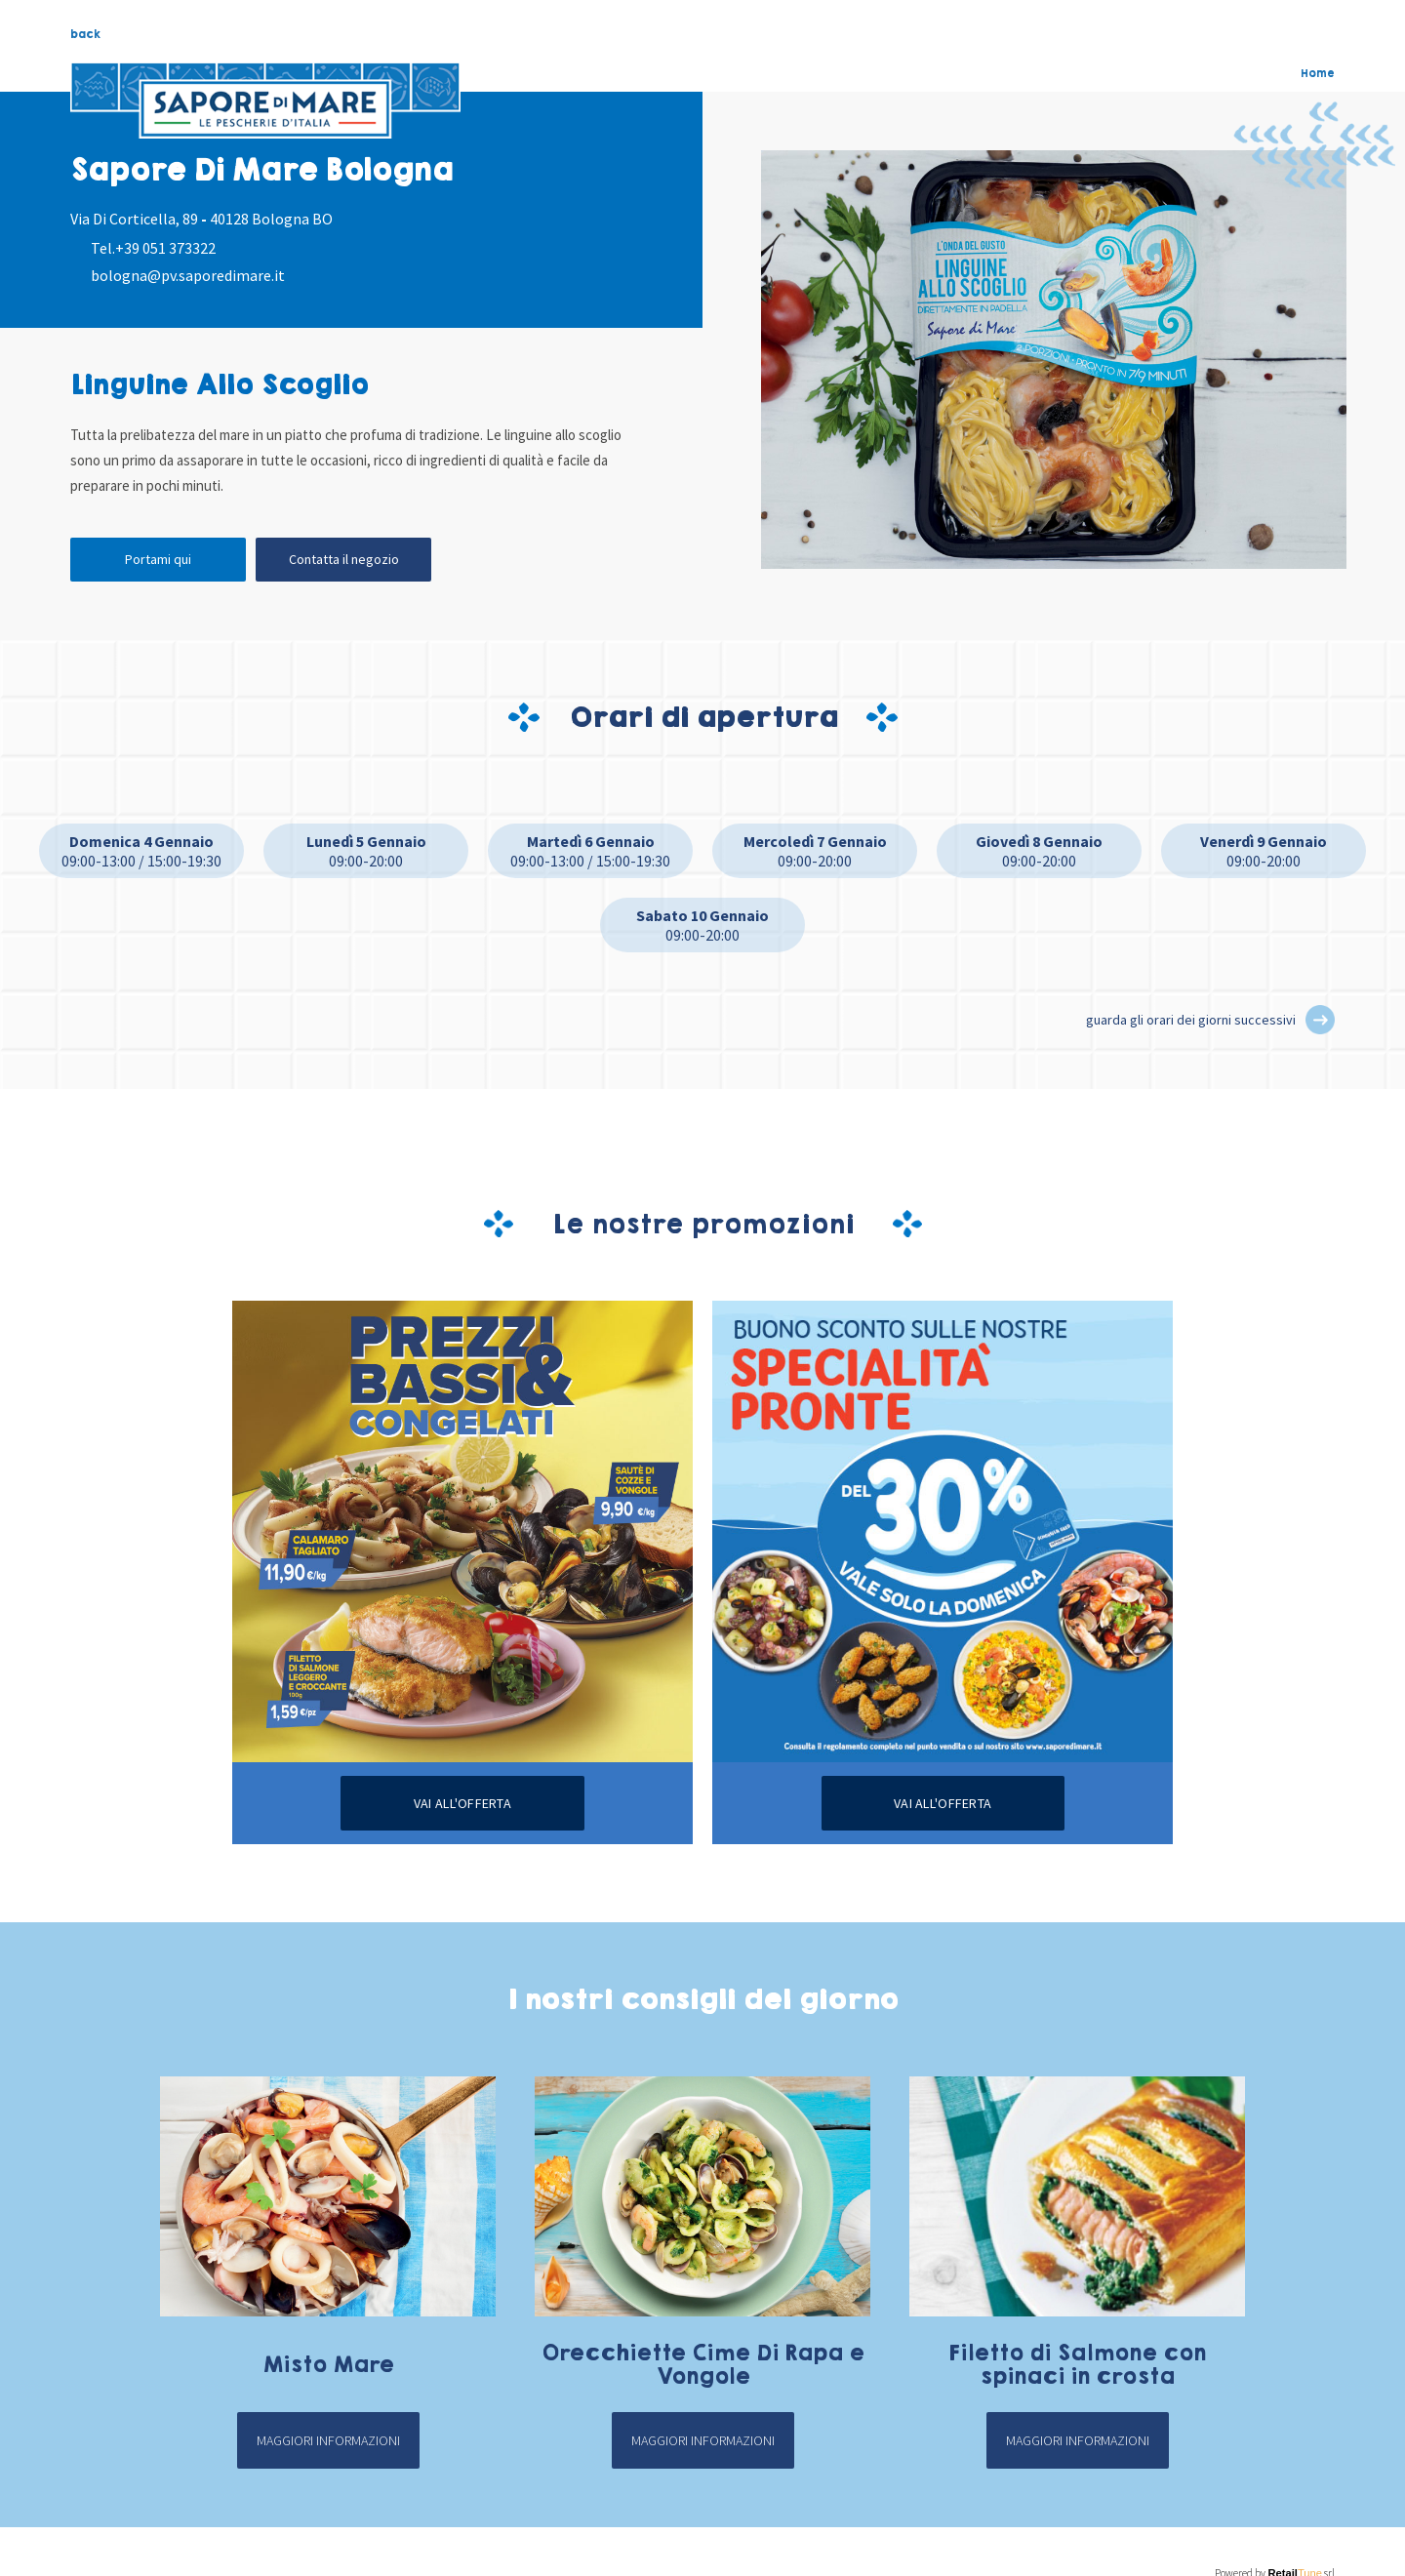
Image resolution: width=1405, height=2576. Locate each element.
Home (1318, 73)
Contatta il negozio (344, 559)
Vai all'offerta (462, 1803)
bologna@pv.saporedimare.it (188, 275)
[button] (1320, 1019)
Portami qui (158, 559)
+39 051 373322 (165, 248)
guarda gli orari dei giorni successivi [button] (1191, 1019)
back (85, 34)
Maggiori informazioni (328, 2440)
